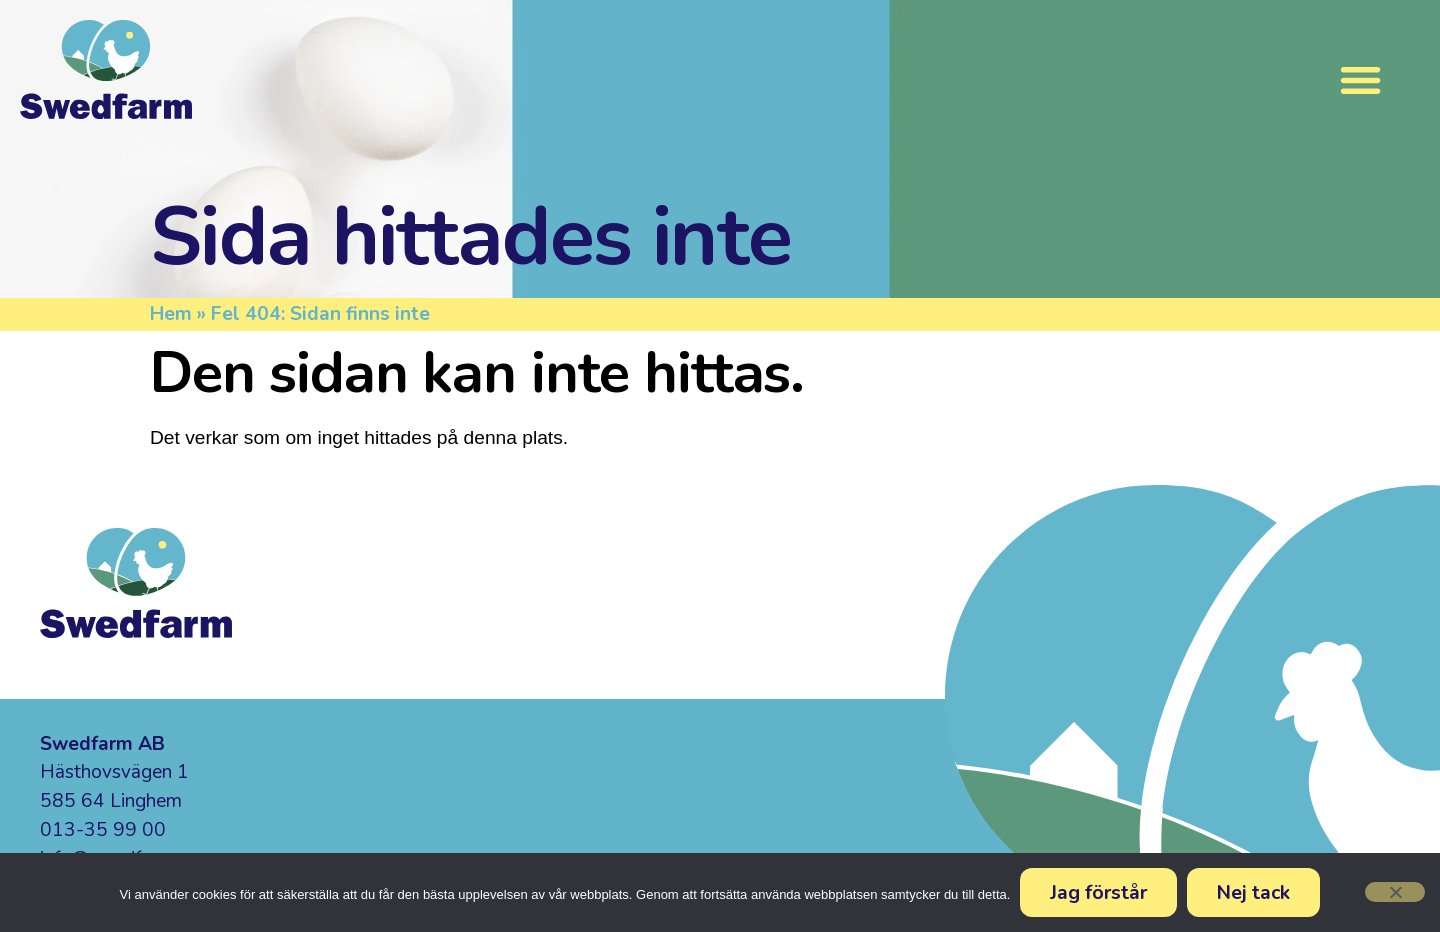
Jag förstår (1098, 892)
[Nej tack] (1395, 892)
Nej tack (1253, 892)
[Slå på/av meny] (1360, 79)
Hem (171, 314)
